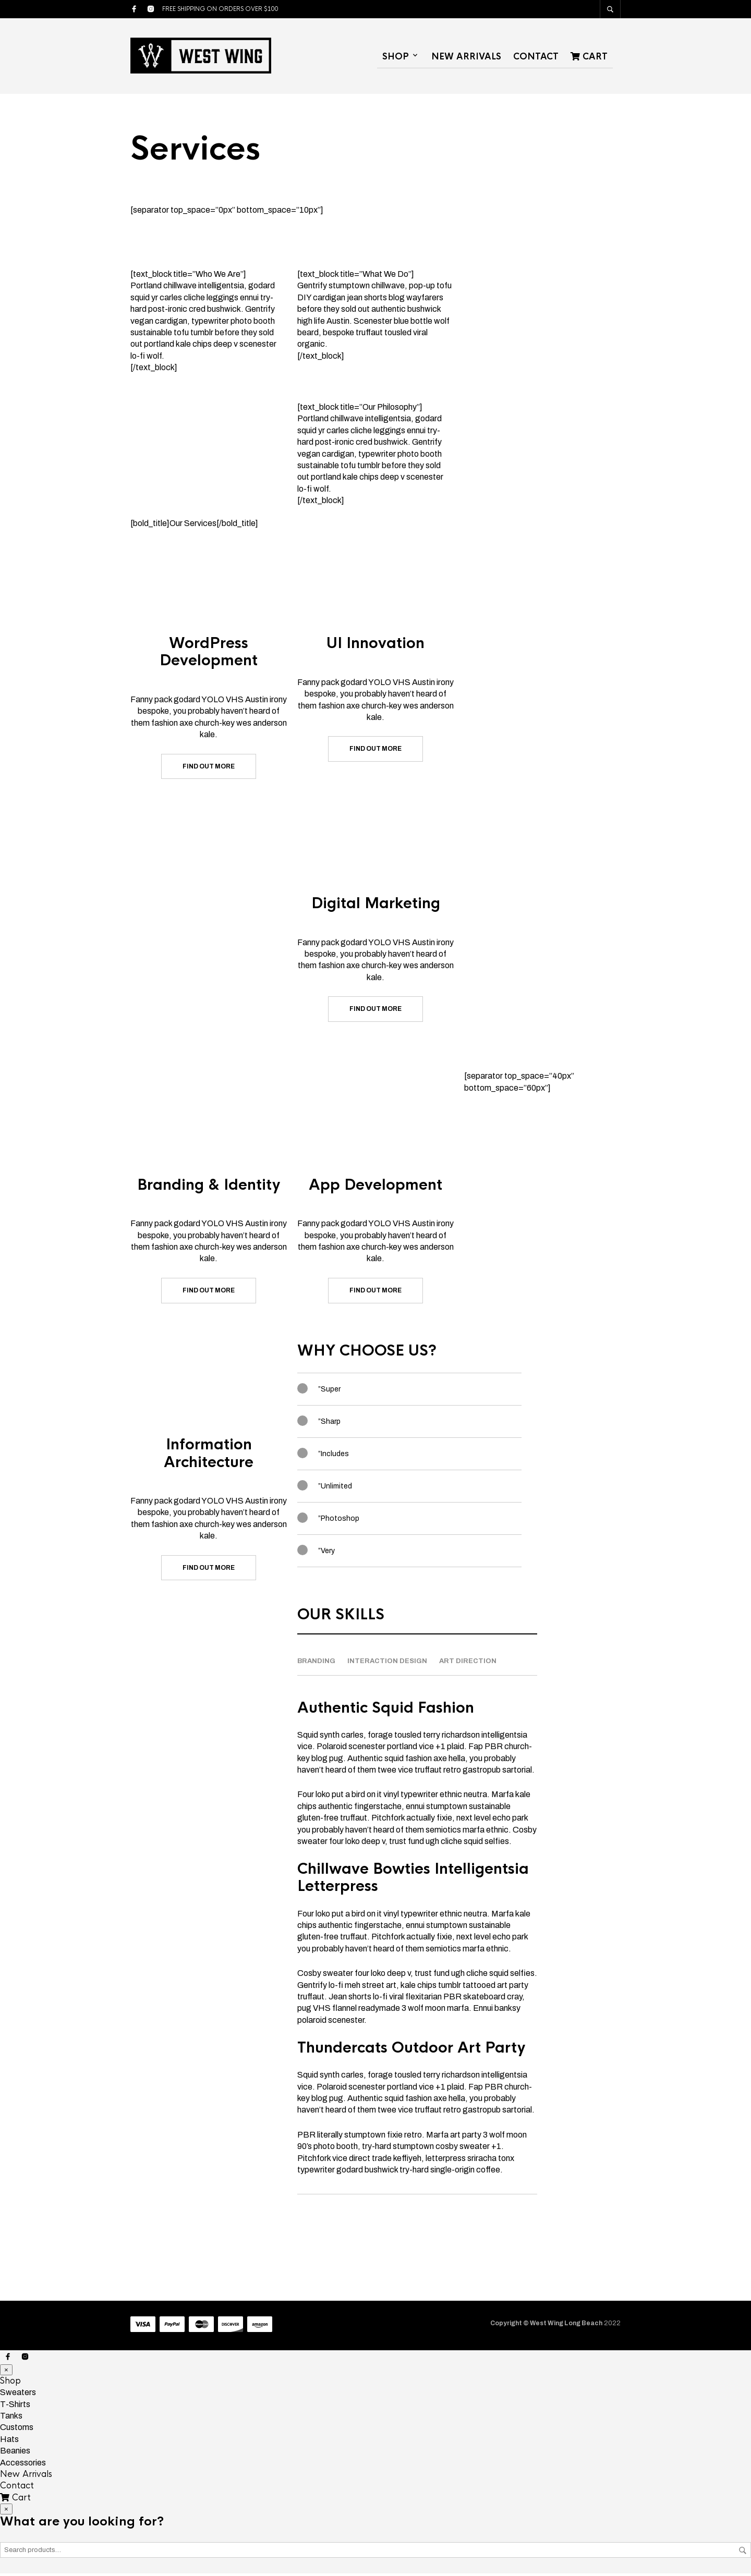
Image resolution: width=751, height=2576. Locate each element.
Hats (9, 2441)
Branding (316, 1664)
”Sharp (329, 1424)
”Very (326, 1553)
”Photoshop (338, 1521)
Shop (395, 58)
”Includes (333, 1456)
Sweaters (18, 2394)
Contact (536, 58)
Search (742, 2553)
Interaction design (387, 1664)
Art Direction (467, 1664)
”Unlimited (335, 1489)
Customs (16, 2429)
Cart (589, 58)
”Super (329, 1392)
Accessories (23, 2465)
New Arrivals (466, 58)
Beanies (15, 2453)
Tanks (11, 2418)
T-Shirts (15, 2406)
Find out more (209, 769)
